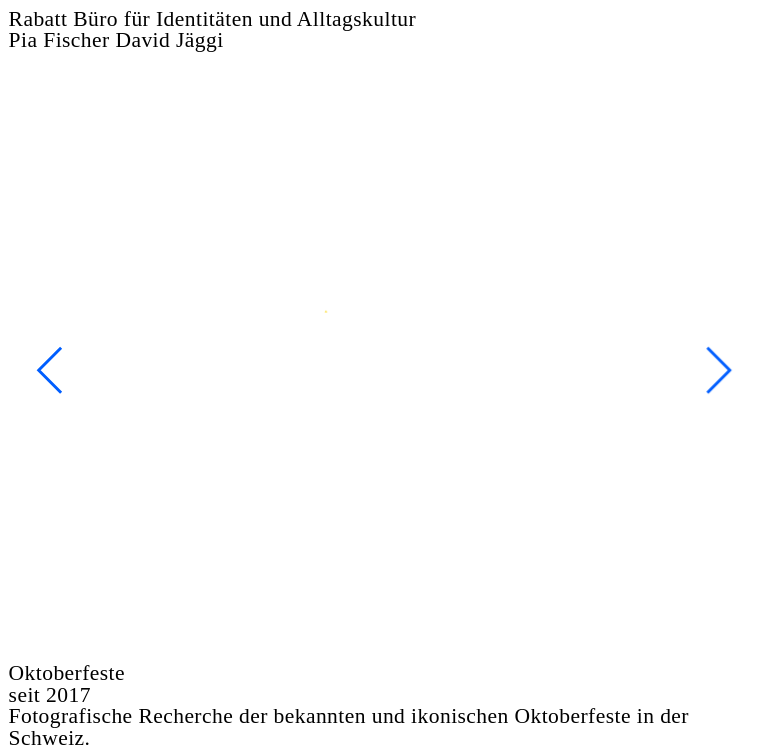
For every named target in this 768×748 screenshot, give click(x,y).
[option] (384, 370)
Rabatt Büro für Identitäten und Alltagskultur (212, 19)
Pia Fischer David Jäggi (116, 40)
